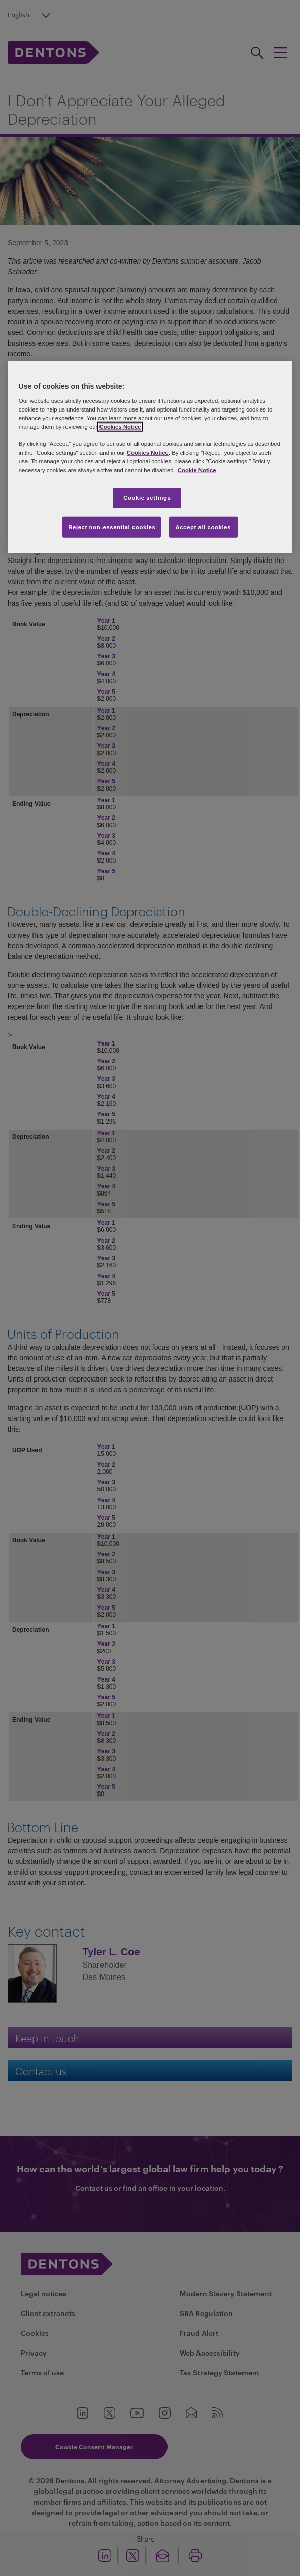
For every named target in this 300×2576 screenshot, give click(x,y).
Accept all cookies (203, 527)
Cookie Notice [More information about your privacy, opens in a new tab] (197, 470)
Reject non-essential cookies (111, 527)
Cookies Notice (120, 427)
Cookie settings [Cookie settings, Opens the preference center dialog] (147, 497)
